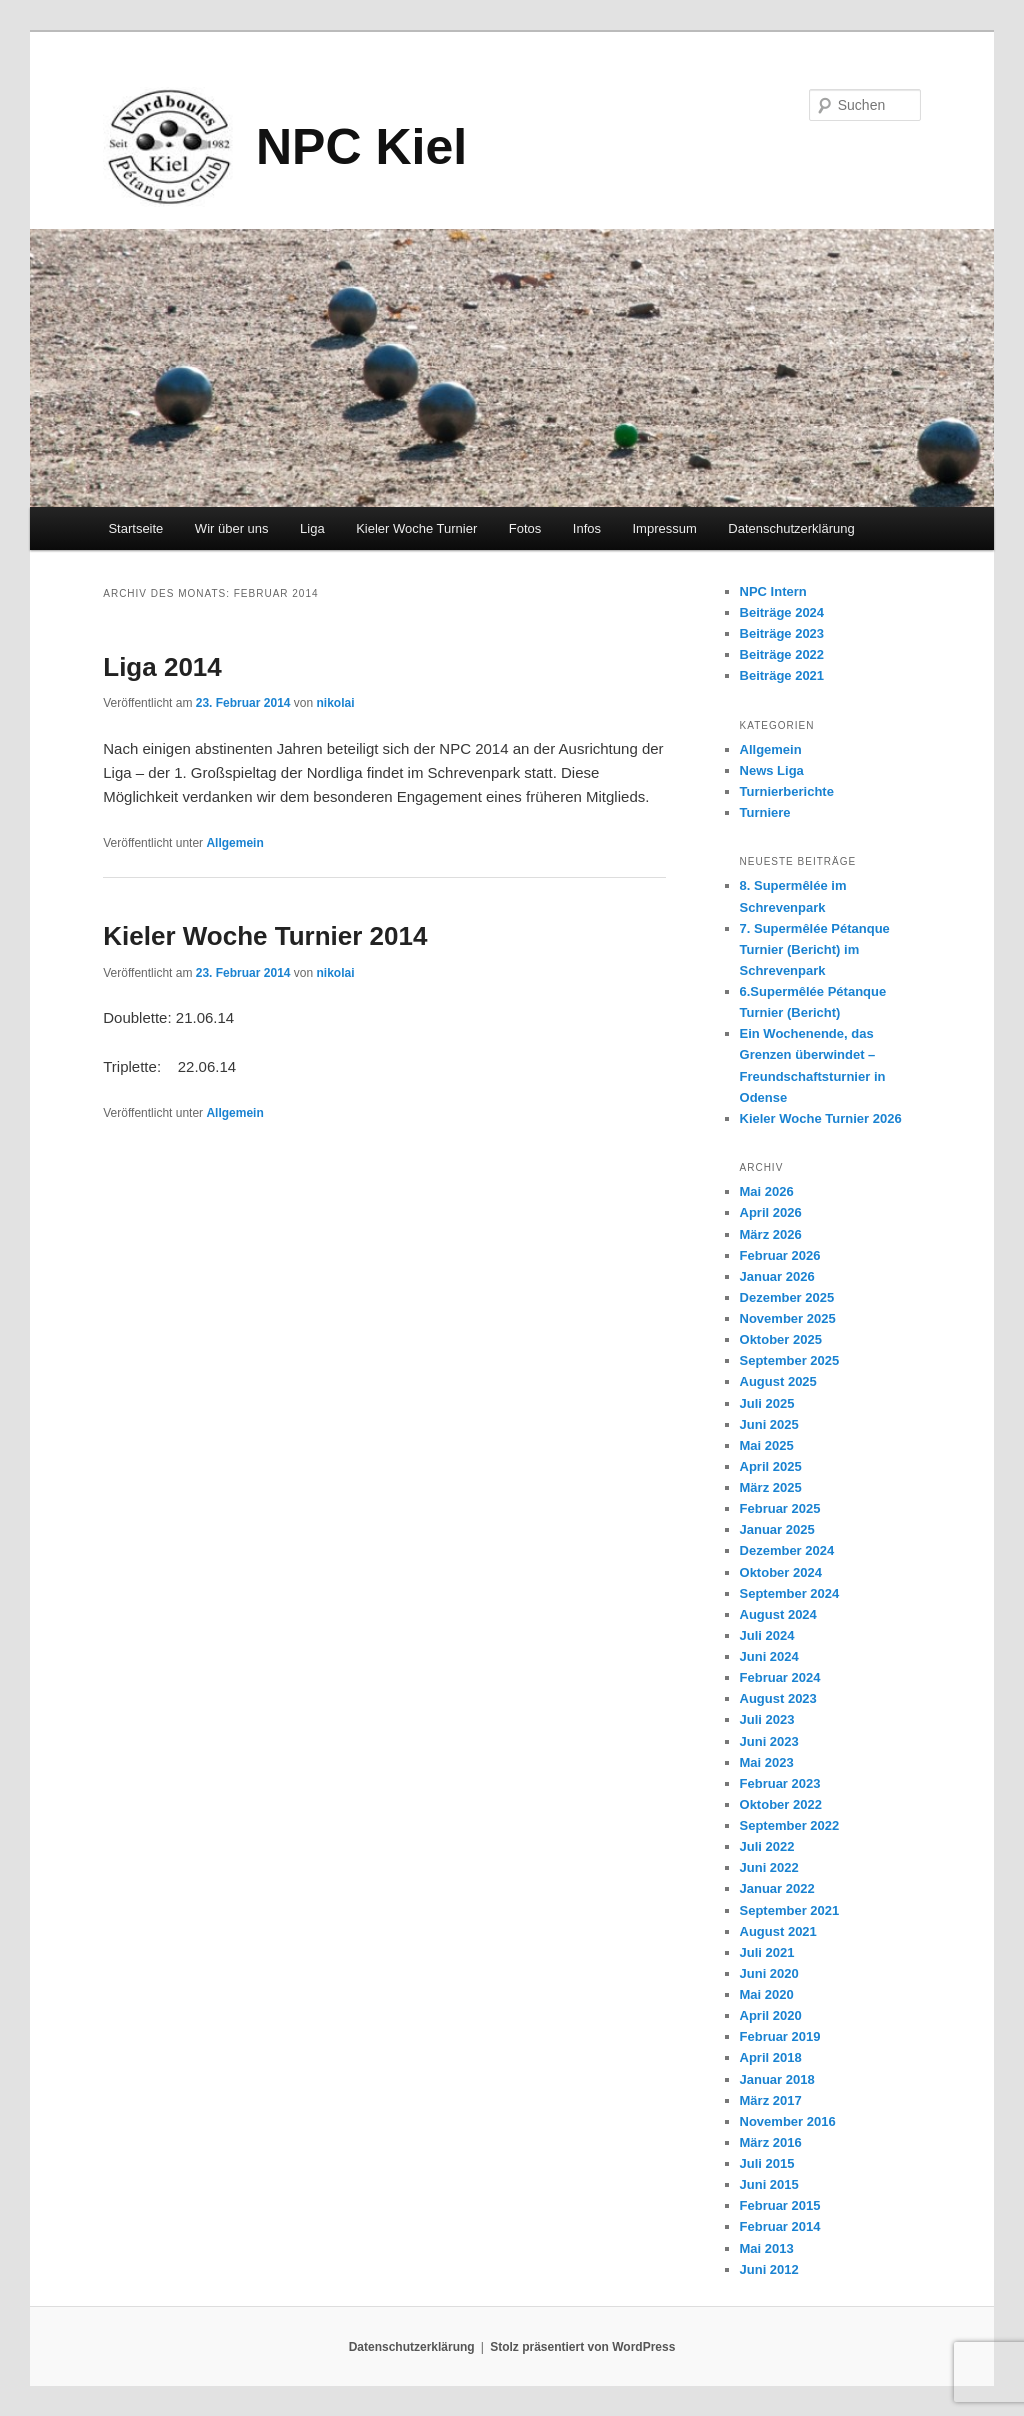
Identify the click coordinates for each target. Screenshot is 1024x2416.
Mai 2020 (767, 1994)
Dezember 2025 (787, 1297)
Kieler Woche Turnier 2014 (265, 936)
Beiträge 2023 (782, 633)
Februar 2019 (780, 2036)
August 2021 (778, 1931)
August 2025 (778, 1381)
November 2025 (788, 1318)
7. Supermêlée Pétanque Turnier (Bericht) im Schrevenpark (815, 949)
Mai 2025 (767, 1445)
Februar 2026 (780, 1255)
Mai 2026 (767, 1191)
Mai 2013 (767, 2248)
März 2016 (771, 2142)
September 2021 (790, 1910)
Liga (312, 528)
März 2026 (771, 1234)
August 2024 (778, 1614)
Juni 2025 (769, 1424)
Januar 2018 (777, 2079)
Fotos (525, 528)
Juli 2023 (767, 1719)
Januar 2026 (777, 1276)
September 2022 (790, 1825)
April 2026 (771, 1212)
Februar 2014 (780, 2226)
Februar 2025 (780, 1508)
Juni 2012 (769, 2269)
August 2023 (778, 1698)
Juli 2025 (767, 1403)
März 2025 (771, 1487)
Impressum (665, 528)
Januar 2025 (777, 1529)
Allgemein (234, 843)
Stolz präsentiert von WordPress (582, 2347)
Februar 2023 (780, 1783)
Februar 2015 (780, 2205)
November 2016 (788, 2121)
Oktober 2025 (781, 1339)
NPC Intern (773, 591)
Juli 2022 (767, 1846)
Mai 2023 (767, 1762)
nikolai (336, 703)
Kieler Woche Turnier (416, 528)
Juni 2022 (769, 1867)
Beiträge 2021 (782, 675)
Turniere (765, 812)
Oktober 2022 (781, 1804)
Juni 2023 (769, 1741)
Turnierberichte (787, 791)
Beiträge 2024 (782, 612)
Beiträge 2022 (782, 654)
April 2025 (771, 1466)
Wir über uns (232, 528)
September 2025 (790, 1360)
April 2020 (771, 2015)
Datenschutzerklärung (791, 528)
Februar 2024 (780, 1677)
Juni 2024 (769, 1656)
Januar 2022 (777, 1888)
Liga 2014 (162, 667)
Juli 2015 (767, 2163)
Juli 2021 (767, 1952)
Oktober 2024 (781, 1572)
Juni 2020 (769, 1973)
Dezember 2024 (787, 1550)
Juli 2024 (767, 1635)
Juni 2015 (769, 2184)
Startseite (135, 528)
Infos (587, 528)
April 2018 (771, 2057)
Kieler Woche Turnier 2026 (821, 1118)
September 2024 (790, 1593)
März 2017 (771, 2100)
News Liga (772, 770)
